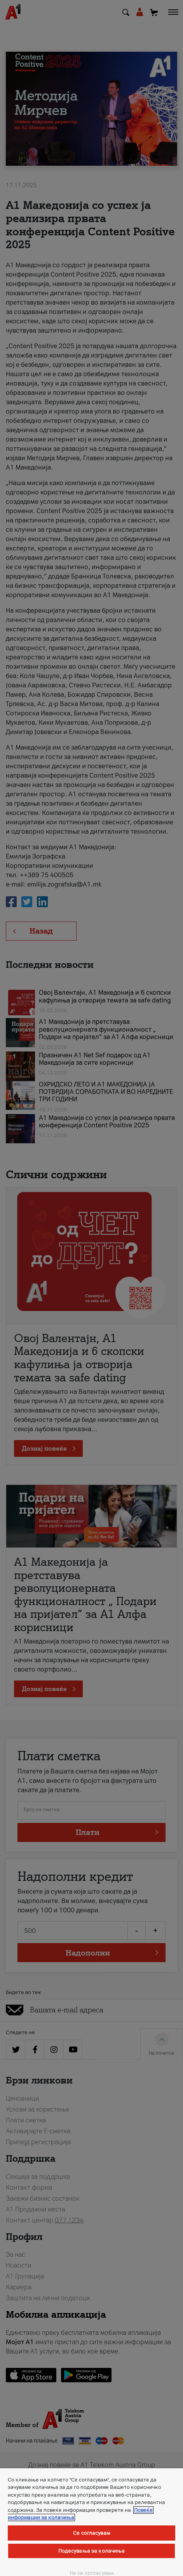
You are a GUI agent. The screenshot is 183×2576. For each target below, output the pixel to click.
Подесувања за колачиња (91, 2551)
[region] (91, 2522)
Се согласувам (91, 2533)
